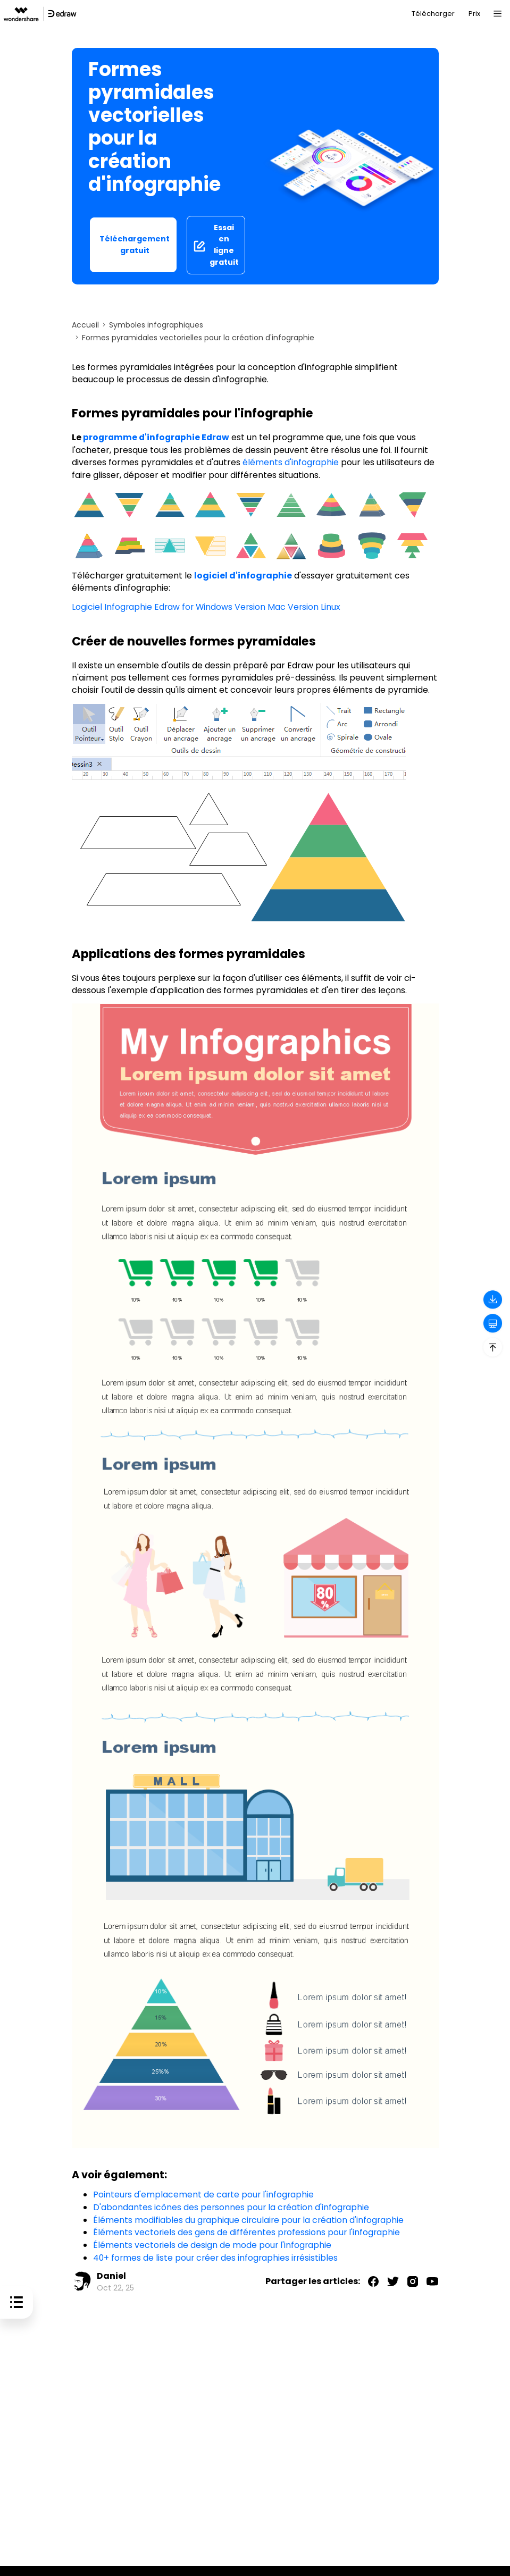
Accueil (85, 325)
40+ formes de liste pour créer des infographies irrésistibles (217, 2254)
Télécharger (433, 13)
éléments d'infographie (291, 462)
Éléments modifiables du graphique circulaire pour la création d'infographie (250, 2218)
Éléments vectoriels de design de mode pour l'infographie (213, 2242)
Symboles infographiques (156, 325)
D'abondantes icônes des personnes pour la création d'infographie (232, 2206)
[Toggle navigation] (497, 13)
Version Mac (262, 606)
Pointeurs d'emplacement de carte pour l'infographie (204, 2193)
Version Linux (317, 606)
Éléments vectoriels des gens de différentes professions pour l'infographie (248, 2230)
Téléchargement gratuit (134, 244)
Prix (474, 13)
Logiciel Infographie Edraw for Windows (153, 606)
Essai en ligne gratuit (215, 244)
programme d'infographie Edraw (158, 437)
